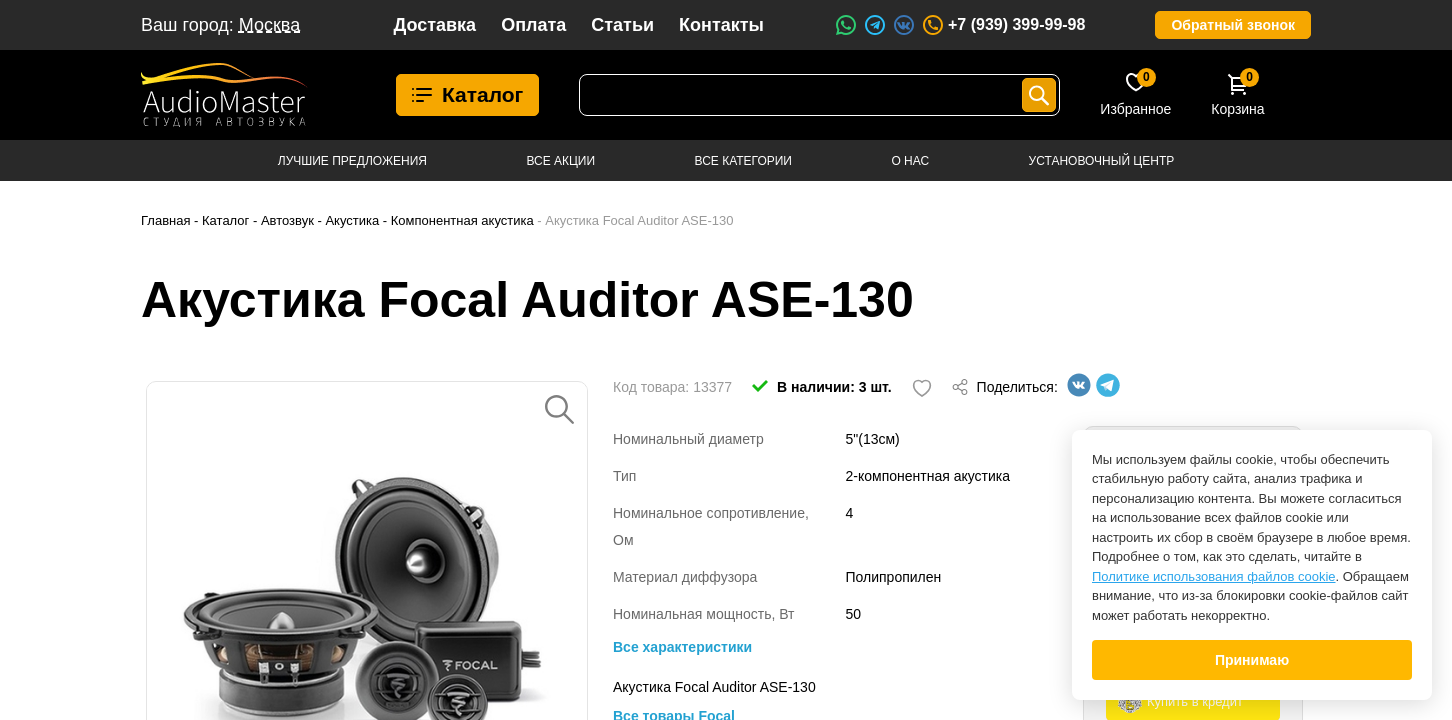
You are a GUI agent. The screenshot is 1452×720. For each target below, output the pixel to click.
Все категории (743, 161)
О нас (910, 161)
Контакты (721, 25)
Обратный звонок (1233, 25)
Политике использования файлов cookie (1214, 576)
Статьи (622, 25)
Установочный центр (1102, 161)
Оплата (533, 25)
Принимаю (1252, 660)
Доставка (434, 25)
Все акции (560, 161)
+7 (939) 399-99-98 (1003, 25)
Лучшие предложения (352, 161)
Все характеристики (682, 647)
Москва (269, 25)
